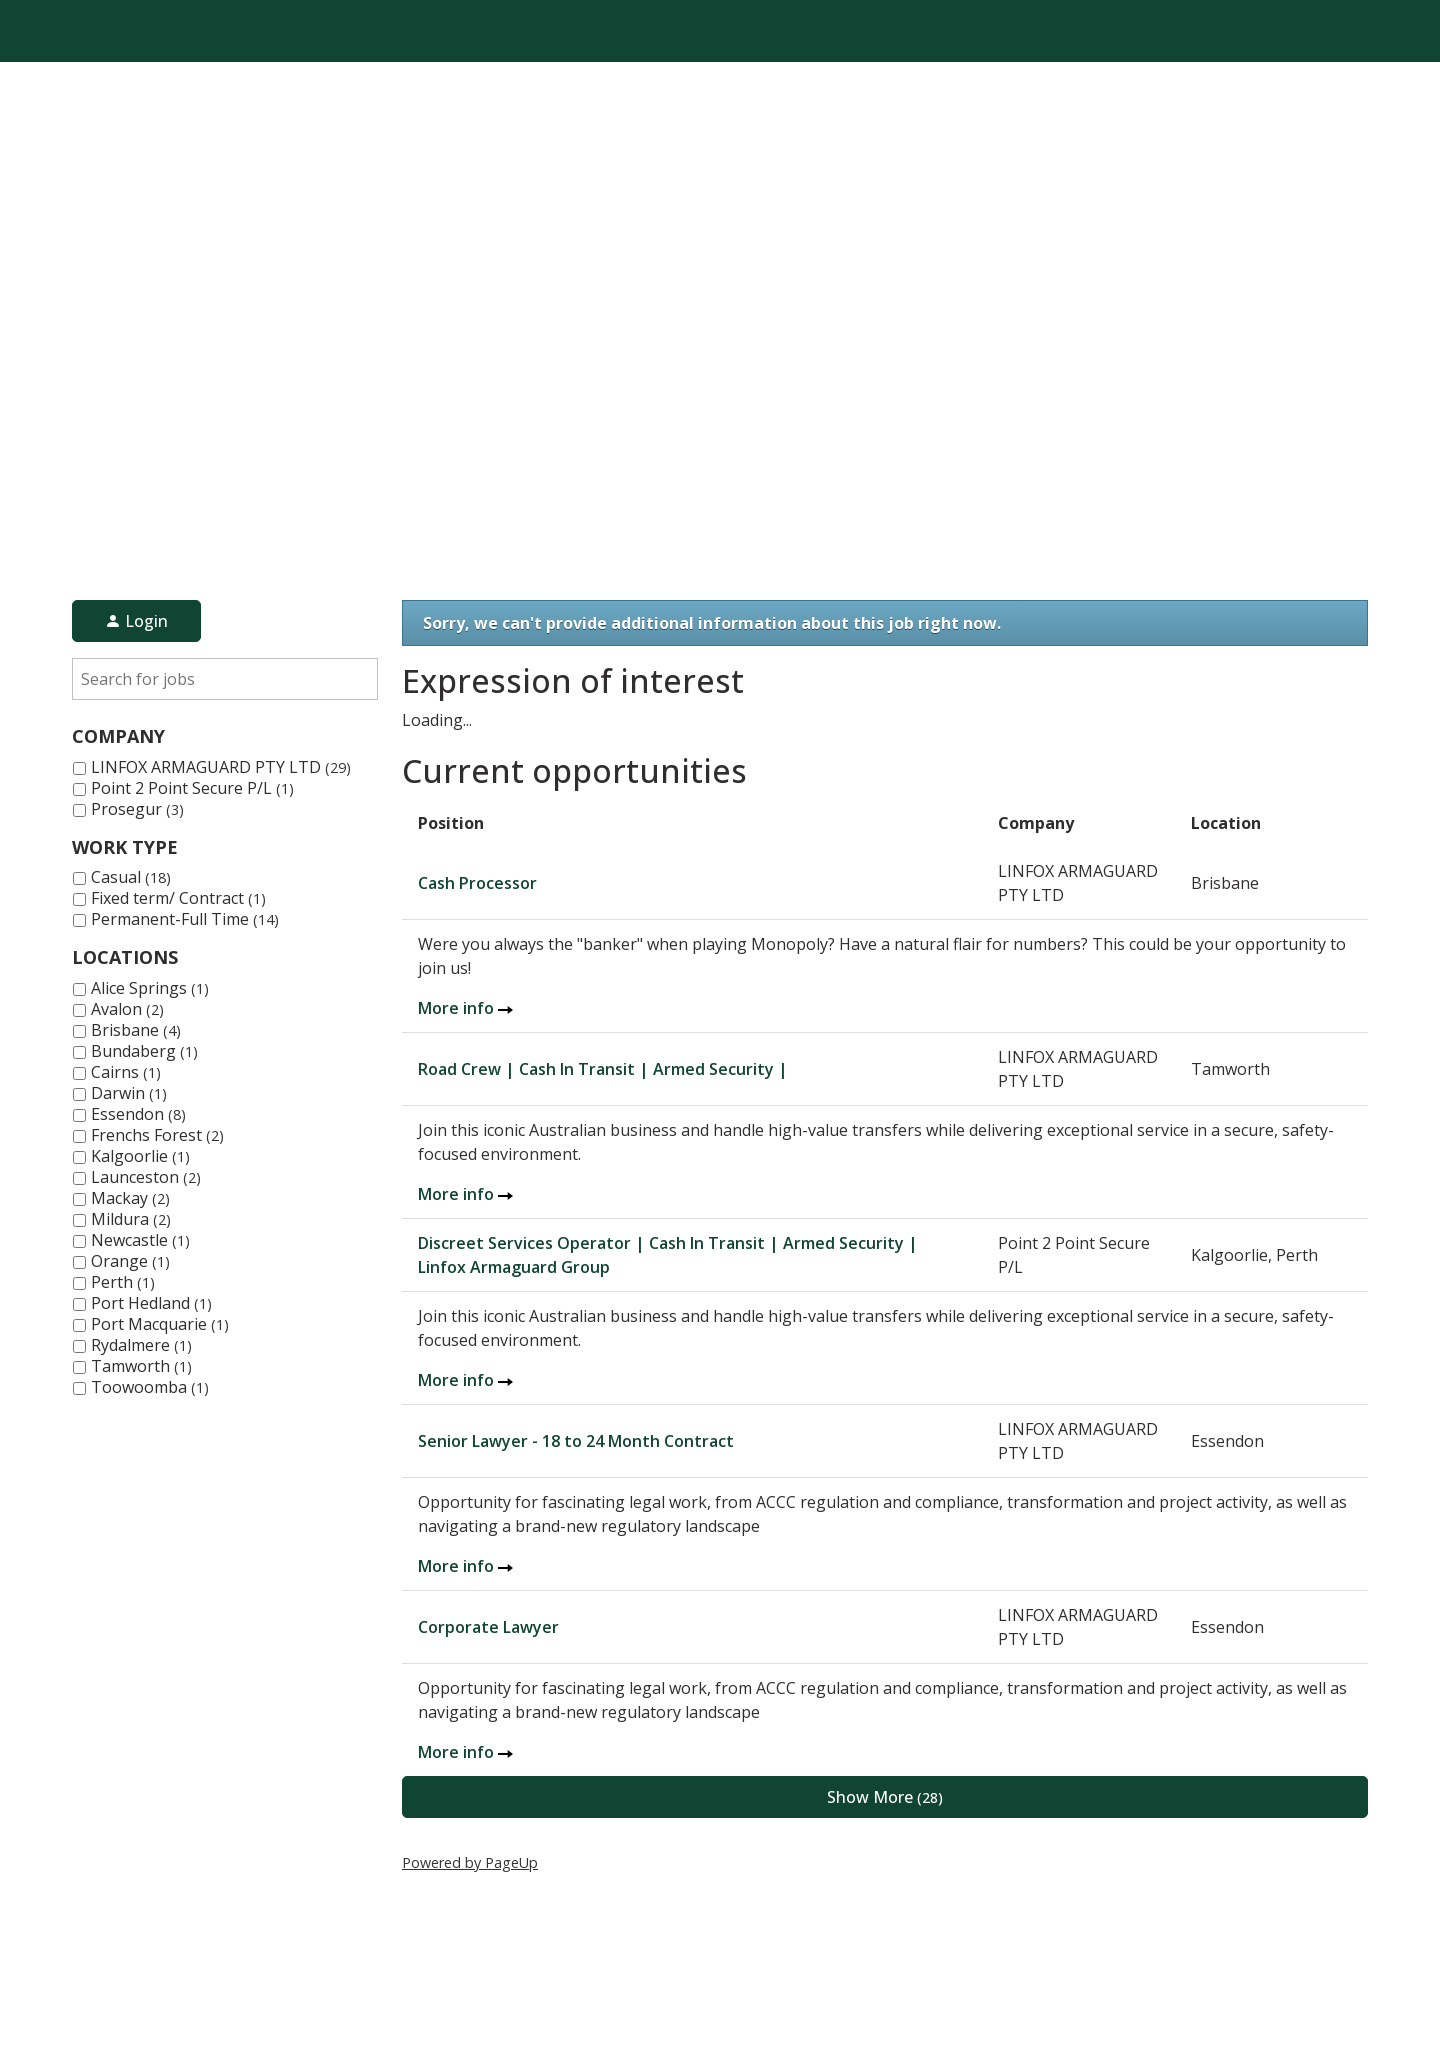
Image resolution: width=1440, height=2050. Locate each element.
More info (465, 1008)
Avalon (127, 1009)
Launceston (146, 1177)
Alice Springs (150, 988)
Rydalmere (141, 1345)
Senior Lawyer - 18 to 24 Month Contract (576, 1441)
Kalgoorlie (140, 1156)
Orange (130, 1261)
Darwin (129, 1093)
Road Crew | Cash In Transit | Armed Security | (603, 1069)
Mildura (131, 1219)
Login (136, 621)
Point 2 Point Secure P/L (192, 788)
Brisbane (136, 1030)
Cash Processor (477, 883)
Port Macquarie (160, 1324)
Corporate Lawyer (488, 1627)
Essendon (138, 1114)
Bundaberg (144, 1051)
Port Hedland (151, 1303)
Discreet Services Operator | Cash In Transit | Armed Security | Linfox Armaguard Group (668, 1255)
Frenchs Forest (157, 1135)
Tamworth (141, 1366)
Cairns (126, 1072)
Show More (885, 1797)
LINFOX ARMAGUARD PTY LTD (221, 767)
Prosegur (137, 809)
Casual (131, 877)
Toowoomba (150, 1387)
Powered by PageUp (470, 1862)
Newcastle (140, 1240)
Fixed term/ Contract (178, 898)
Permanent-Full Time (185, 919)
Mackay (130, 1198)
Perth (123, 1282)
